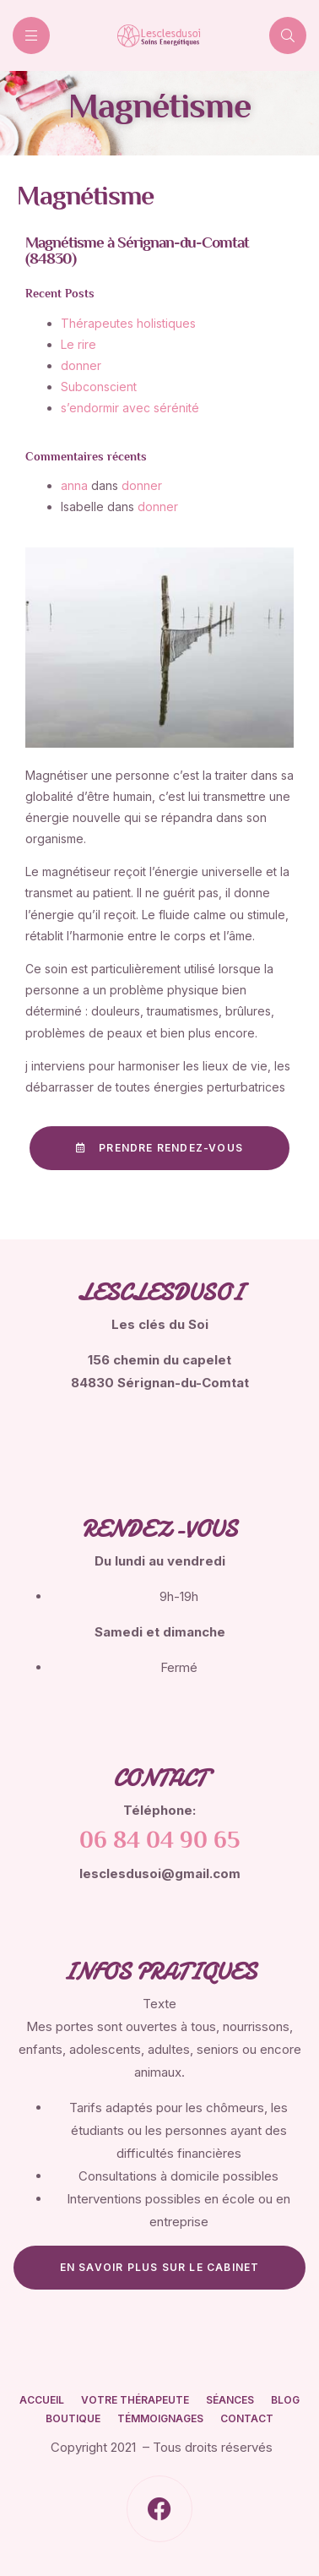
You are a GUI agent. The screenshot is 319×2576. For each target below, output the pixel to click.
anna (74, 485)
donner (142, 485)
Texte (159, 2004)
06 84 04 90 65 (159, 1841)
